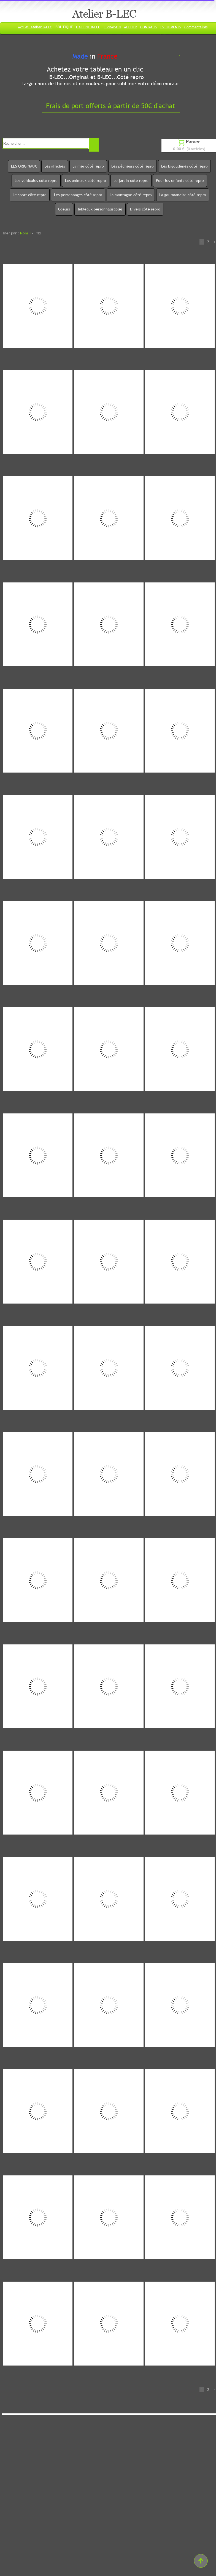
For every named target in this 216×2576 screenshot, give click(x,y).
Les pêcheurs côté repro (132, 166)
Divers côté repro (145, 209)
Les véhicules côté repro (36, 180)
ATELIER (130, 26)
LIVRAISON (112, 26)
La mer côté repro (88, 166)
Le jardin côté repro (131, 180)
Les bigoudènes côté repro (184, 166)
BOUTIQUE (64, 26)
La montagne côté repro (131, 194)
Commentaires (195, 26)
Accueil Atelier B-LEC (35, 26)
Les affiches (54, 166)
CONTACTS (148, 26)
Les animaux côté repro (85, 180)
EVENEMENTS (170, 26)
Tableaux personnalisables (100, 209)
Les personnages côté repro (78, 194)
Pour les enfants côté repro (180, 180)
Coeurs (64, 209)
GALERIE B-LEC (88, 26)
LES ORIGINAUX (24, 166)
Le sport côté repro (30, 194)
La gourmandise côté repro (182, 194)
